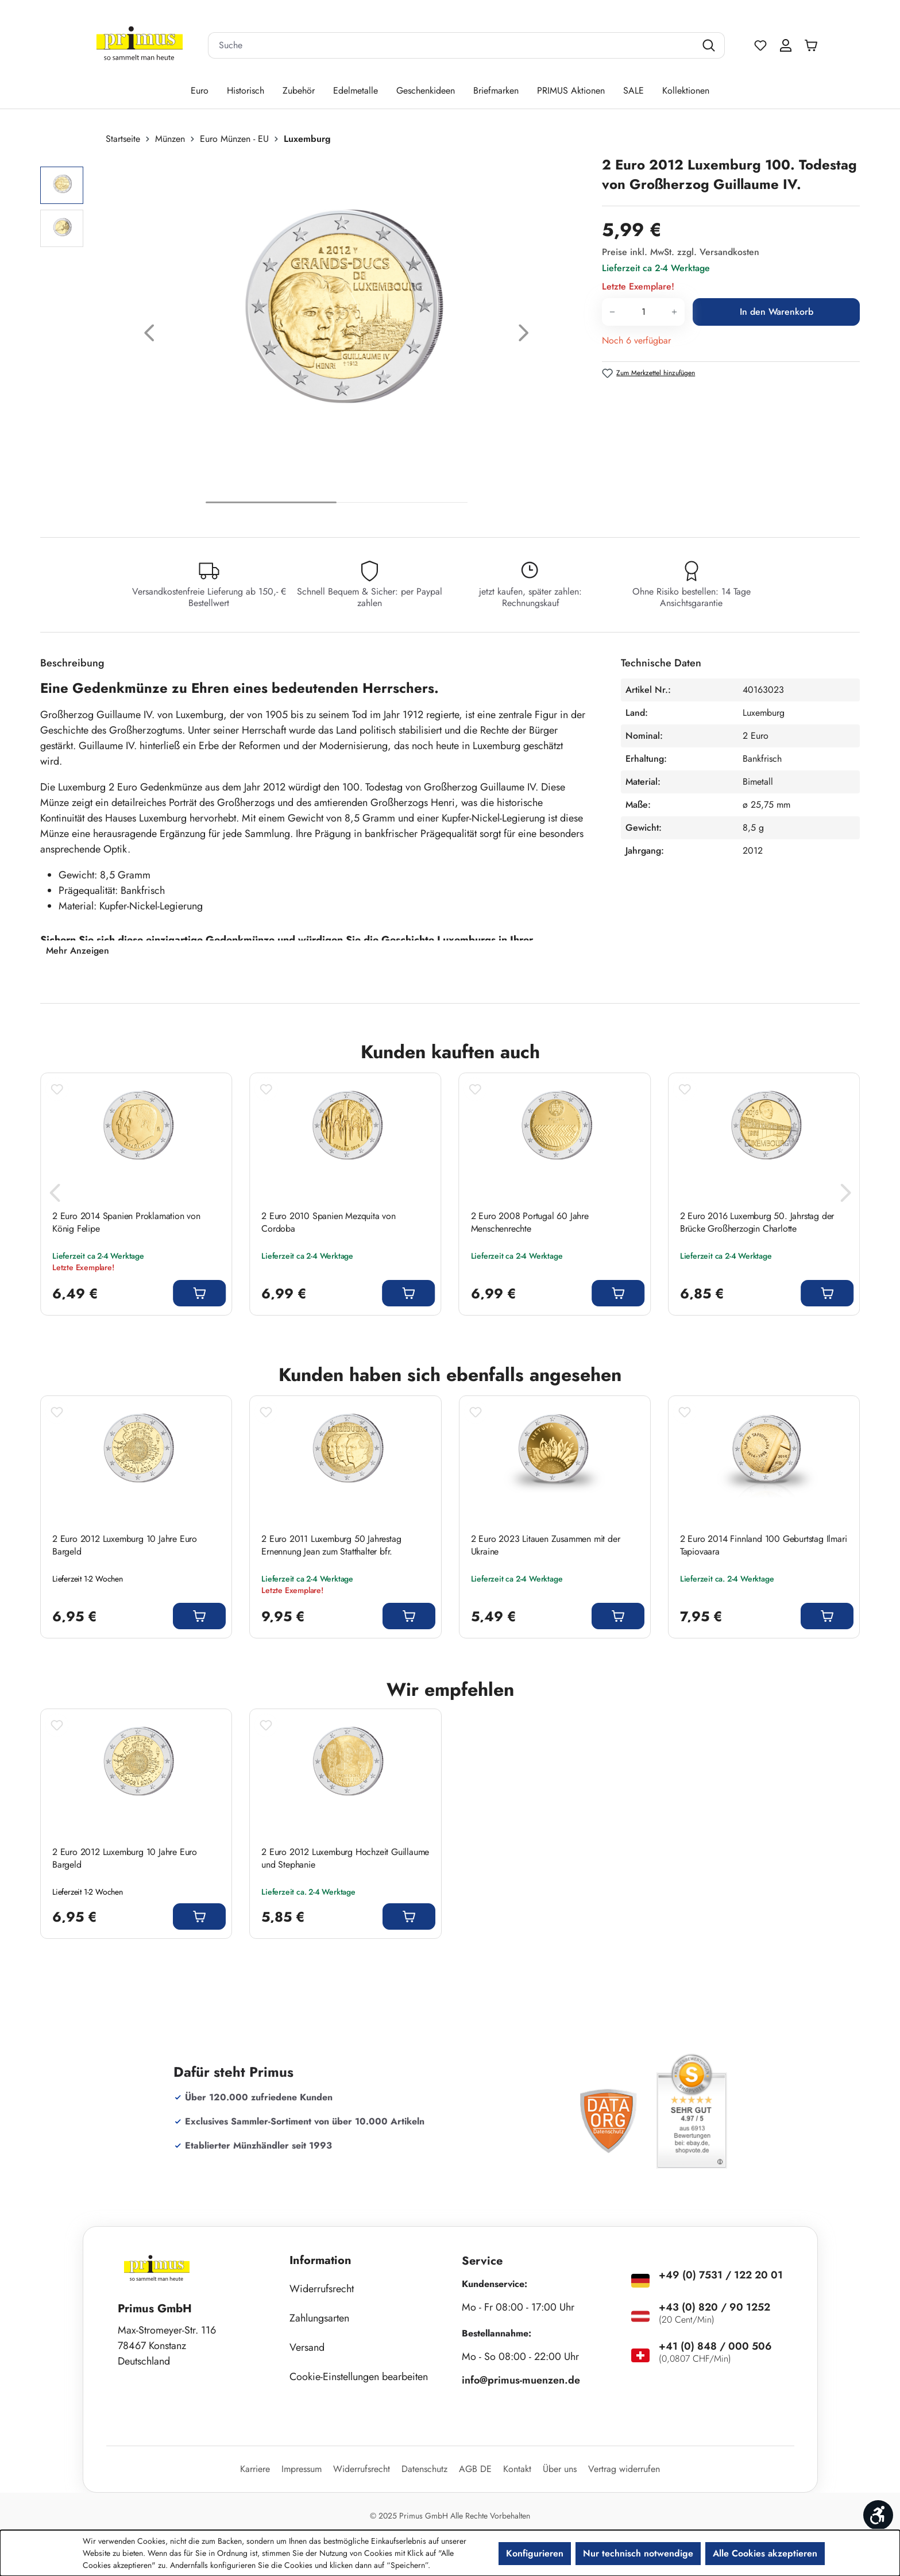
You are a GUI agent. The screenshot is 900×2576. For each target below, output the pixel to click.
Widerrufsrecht (321, 2288)
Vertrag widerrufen (624, 2468)
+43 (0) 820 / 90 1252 (714, 2307)
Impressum (301, 2468)
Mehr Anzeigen (77, 950)
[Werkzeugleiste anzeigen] (878, 2515)
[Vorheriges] (149, 335)
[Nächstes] (523, 335)
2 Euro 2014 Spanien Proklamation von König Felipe (126, 1222)
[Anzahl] (643, 312)
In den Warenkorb (776, 311)
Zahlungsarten (319, 2318)
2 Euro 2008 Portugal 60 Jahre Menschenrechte (530, 1222)
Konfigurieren (534, 2553)
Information (320, 2260)
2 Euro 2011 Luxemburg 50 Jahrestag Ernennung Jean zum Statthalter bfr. (331, 1545)
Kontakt (517, 2468)
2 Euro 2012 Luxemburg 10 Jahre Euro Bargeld (124, 1545)
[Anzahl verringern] (612, 312)
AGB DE (475, 2468)
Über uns (560, 2468)
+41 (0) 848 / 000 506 (715, 2346)
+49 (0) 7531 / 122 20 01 (721, 2275)
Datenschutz (424, 2468)
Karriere (255, 2468)
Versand (307, 2347)
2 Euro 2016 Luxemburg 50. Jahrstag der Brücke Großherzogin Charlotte (757, 1222)
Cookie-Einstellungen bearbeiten (358, 2376)
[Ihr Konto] (785, 45)
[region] (315, 335)
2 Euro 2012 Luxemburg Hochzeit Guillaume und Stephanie (345, 1858)
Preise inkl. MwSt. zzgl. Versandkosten (680, 252)
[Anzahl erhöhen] (675, 312)
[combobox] (452, 45)
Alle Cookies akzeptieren (765, 2553)
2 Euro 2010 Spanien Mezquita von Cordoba (328, 1222)
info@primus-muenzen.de (521, 2380)
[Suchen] (710, 45)
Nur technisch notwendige (638, 2553)
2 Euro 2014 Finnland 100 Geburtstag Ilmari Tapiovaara (763, 1545)
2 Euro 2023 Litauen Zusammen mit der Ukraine (545, 1545)
